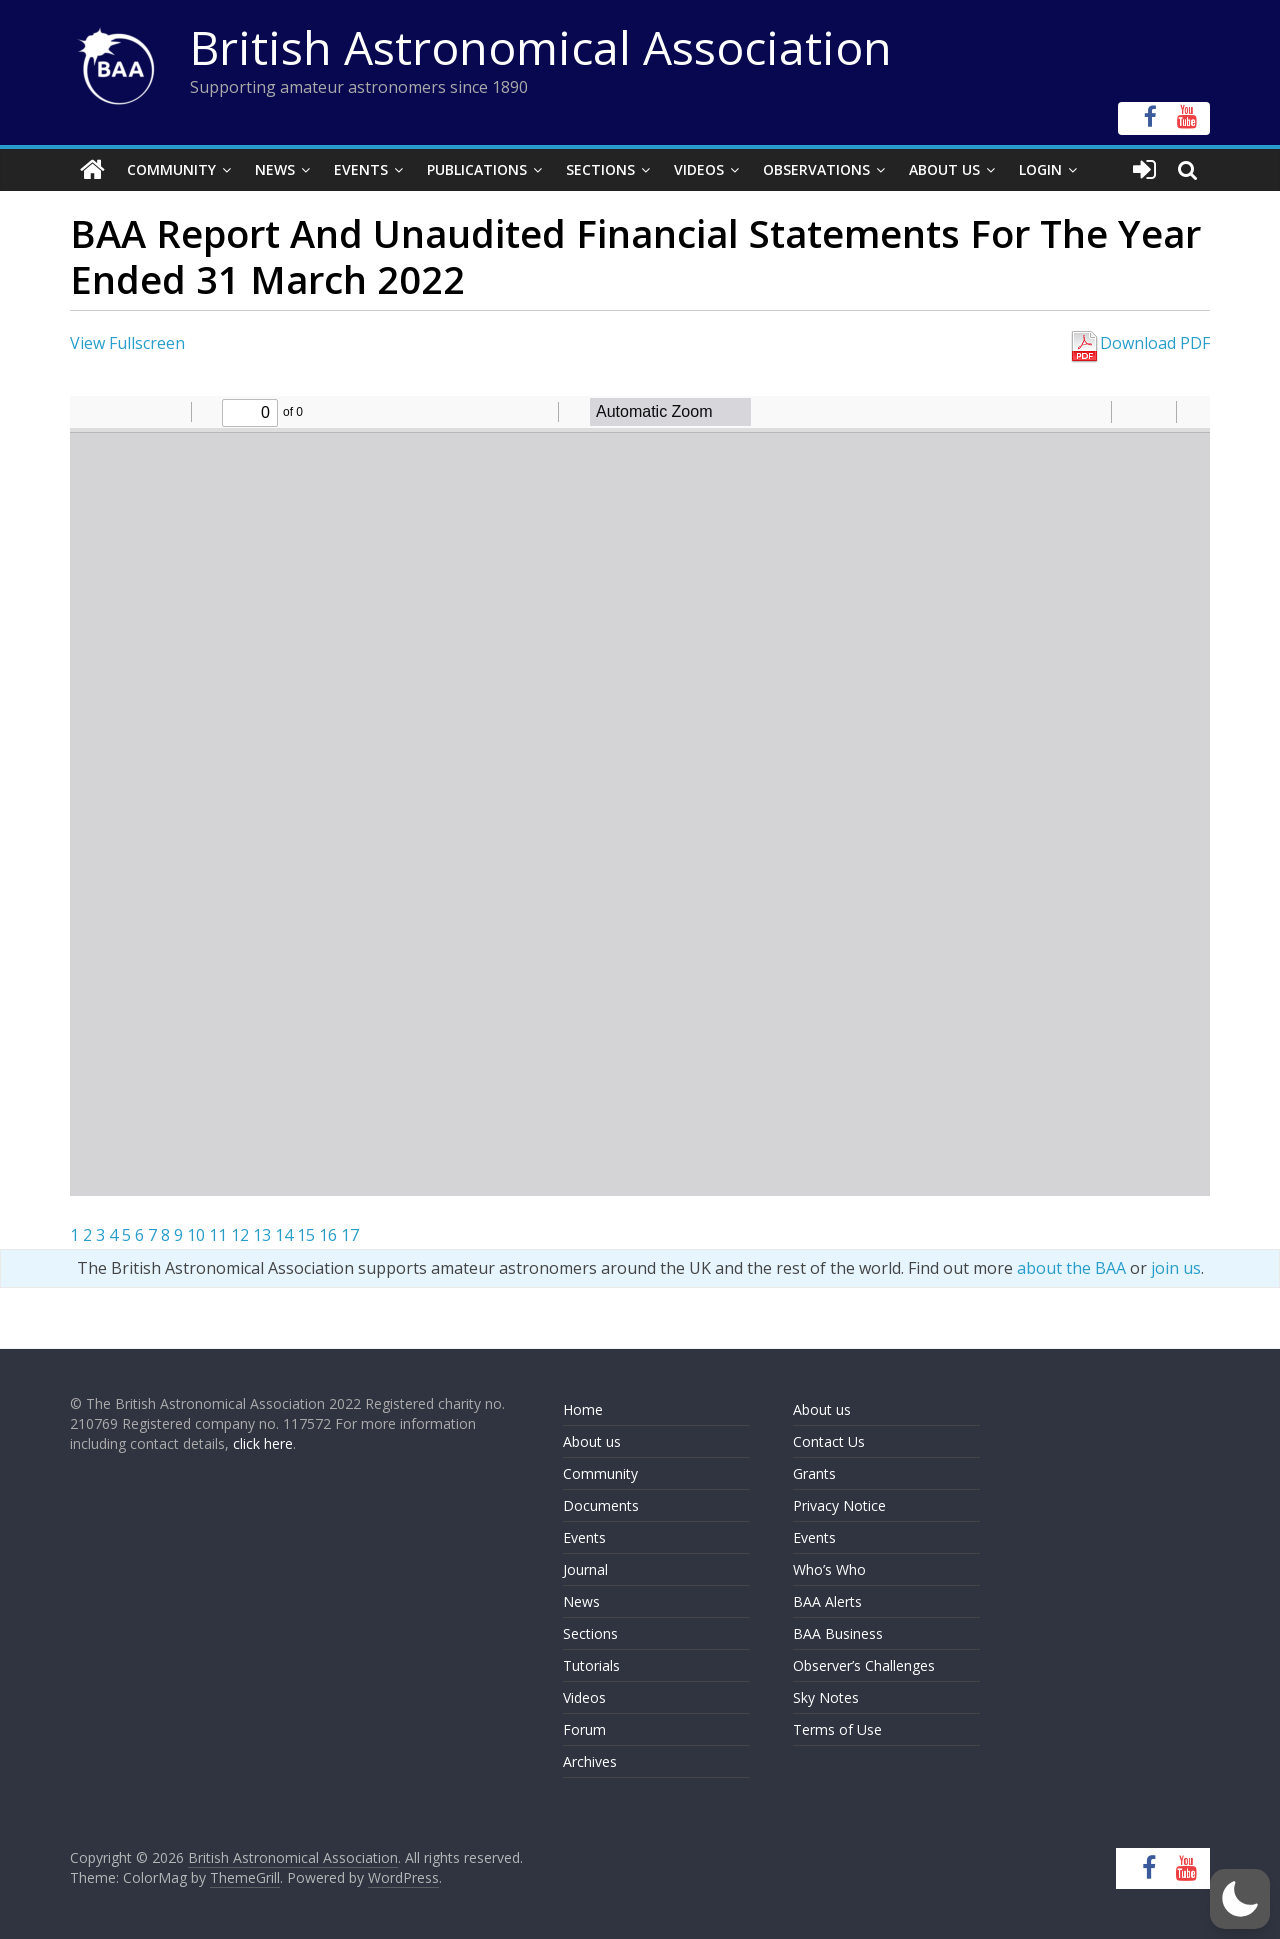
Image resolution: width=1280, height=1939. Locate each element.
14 (284, 1235)
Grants (814, 1473)
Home (583, 1409)
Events (361, 169)
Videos (699, 169)
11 (218, 1235)
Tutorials (591, 1665)
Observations (816, 169)
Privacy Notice (839, 1505)
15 (306, 1235)
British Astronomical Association (541, 47)
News (275, 169)
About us (592, 1441)
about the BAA (1071, 1268)
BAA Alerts (827, 1601)
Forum (584, 1729)
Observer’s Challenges (864, 1665)
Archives (590, 1761)
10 (196, 1235)
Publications (477, 169)
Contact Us (829, 1441)
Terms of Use (837, 1729)
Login (1040, 169)
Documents (601, 1505)
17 (350, 1235)
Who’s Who (829, 1569)
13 (262, 1235)
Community (171, 169)
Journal (585, 1569)
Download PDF (1139, 343)
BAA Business (838, 1633)
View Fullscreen (127, 343)
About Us (944, 169)
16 (328, 1235)
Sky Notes (826, 1697)
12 (240, 1235)
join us (1176, 1268)
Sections (600, 169)
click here (263, 1443)
